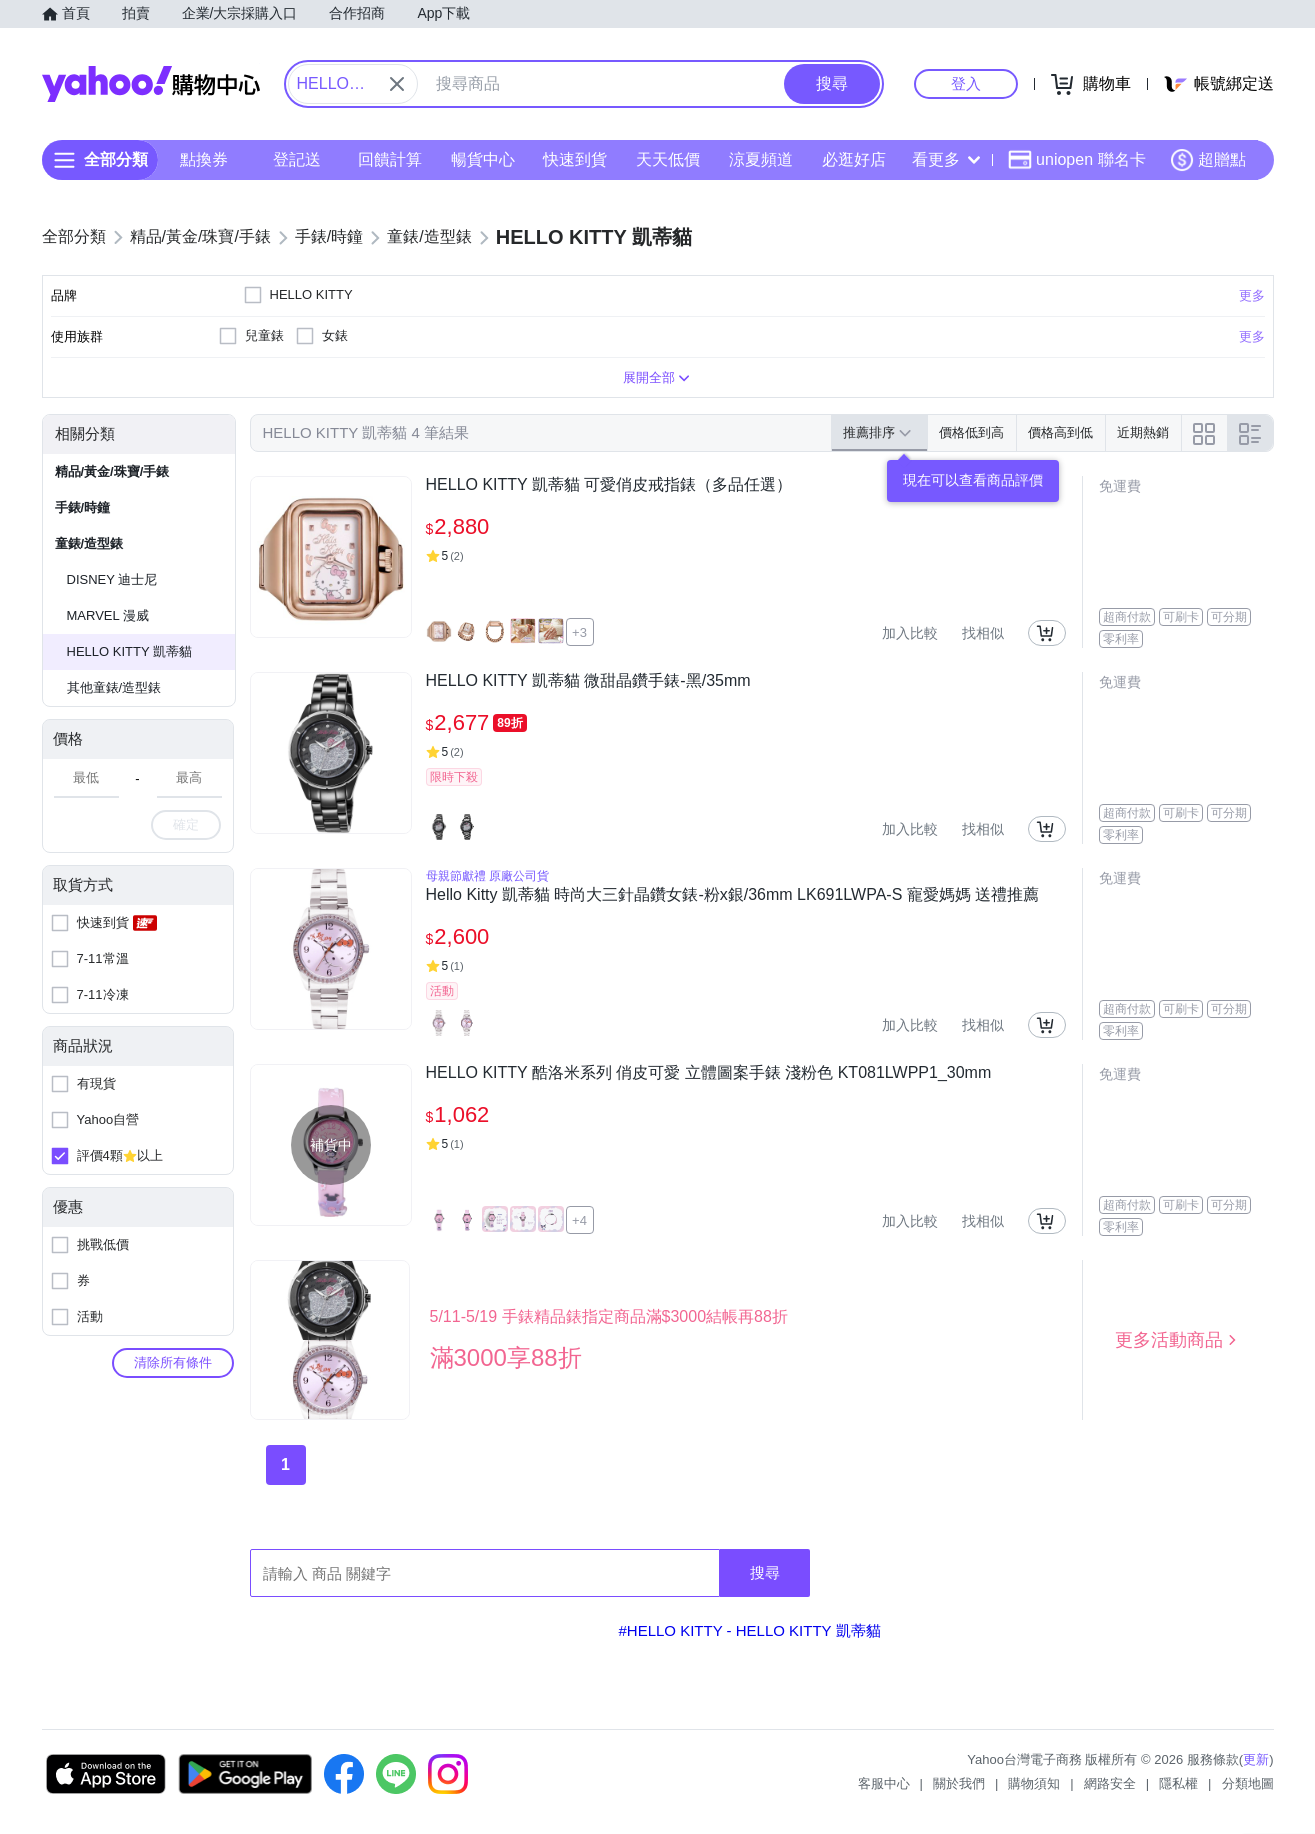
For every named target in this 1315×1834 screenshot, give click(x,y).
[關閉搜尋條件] (397, 84)
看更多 (946, 159)
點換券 (204, 159)
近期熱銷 (1143, 432)
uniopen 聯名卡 (1076, 160)
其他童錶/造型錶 (114, 687)
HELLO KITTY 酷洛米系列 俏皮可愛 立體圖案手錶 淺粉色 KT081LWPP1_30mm (709, 1072)
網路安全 (1110, 1783)
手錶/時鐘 (83, 507)
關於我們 (959, 1783)
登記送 (297, 159)
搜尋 (765, 1572)
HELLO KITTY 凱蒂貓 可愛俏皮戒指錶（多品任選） (609, 484)
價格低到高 (971, 432)
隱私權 (1178, 1783)
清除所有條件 (173, 1362)
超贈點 (1208, 160)
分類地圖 (1248, 1783)
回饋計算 (389, 159)
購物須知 (1034, 1783)
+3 (579, 632)
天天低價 (668, 159)
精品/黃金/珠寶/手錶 (112, 471)
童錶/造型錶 (89, 543)
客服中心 (884, 1783)
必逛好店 (853, 159)
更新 (1256, 1759)
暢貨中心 (482, 159)
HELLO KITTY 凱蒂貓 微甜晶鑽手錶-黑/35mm (588, 680)
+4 (579, 1220)
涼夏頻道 (760, 159)
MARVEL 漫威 (108, 615)
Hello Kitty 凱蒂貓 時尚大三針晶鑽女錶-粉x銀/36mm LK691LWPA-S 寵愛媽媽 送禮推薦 (733, 894)
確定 (186, 824)
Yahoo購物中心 (151, 84)
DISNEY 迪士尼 (112, 579)
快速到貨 (575, 159)
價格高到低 (1060, 432)
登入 (966, 83)
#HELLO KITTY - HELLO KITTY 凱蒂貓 (749, 1630)
